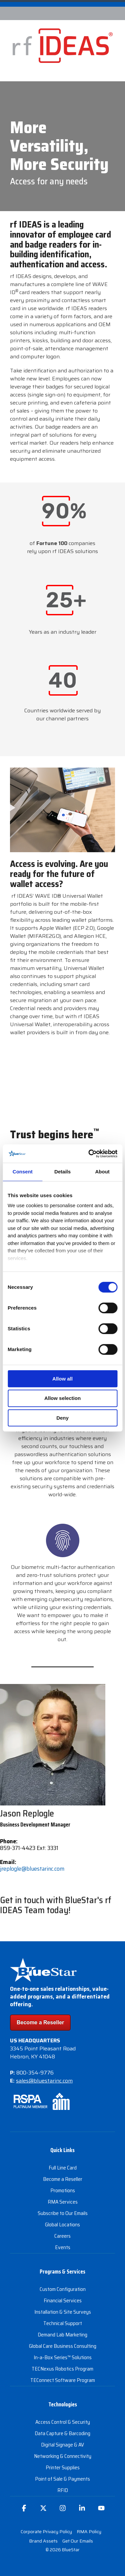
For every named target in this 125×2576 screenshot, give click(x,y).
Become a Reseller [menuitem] (62, 2179)
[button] (24, 2511)
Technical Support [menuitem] (62, 2323)
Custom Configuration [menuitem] (63, 2289)
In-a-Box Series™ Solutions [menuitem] (63, 2357)
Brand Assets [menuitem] (43, 2541)
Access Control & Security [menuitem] (62, 2422)
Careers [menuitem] (62, 2236)
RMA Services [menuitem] (63, 2202)
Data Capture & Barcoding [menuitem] (62, 2433)
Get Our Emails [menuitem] (77, 2541)
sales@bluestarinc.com (44, 2080)
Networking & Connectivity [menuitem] (62, 2456)
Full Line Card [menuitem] (63, 2167)
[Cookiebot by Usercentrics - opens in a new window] (89, 1153)
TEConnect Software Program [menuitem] (62, 2380)
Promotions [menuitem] (62, 2190)
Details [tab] (62, 1171)
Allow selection (62, 1398)
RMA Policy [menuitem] (89, 2531)
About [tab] (102, 1171)
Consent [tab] (23, 1171)
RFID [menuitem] (62, 2490)
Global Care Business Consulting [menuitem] (62, 2346)
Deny (62, 1418)
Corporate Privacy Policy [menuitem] (46, 2531)
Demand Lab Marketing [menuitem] (62, 2334)
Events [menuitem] (62, 2247)
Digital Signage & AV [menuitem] (62, 2444)
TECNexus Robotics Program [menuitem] (62, 2369)
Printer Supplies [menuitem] (63, 2467)
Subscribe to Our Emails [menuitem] (63, 2213)
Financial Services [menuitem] (63, 2300)
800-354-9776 (35, 2072)
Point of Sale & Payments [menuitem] (62, 2479)
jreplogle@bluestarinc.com (32, 1868)
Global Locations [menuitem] (62, 2224)
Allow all (62, 1379)
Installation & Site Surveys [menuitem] (62, 2312)
